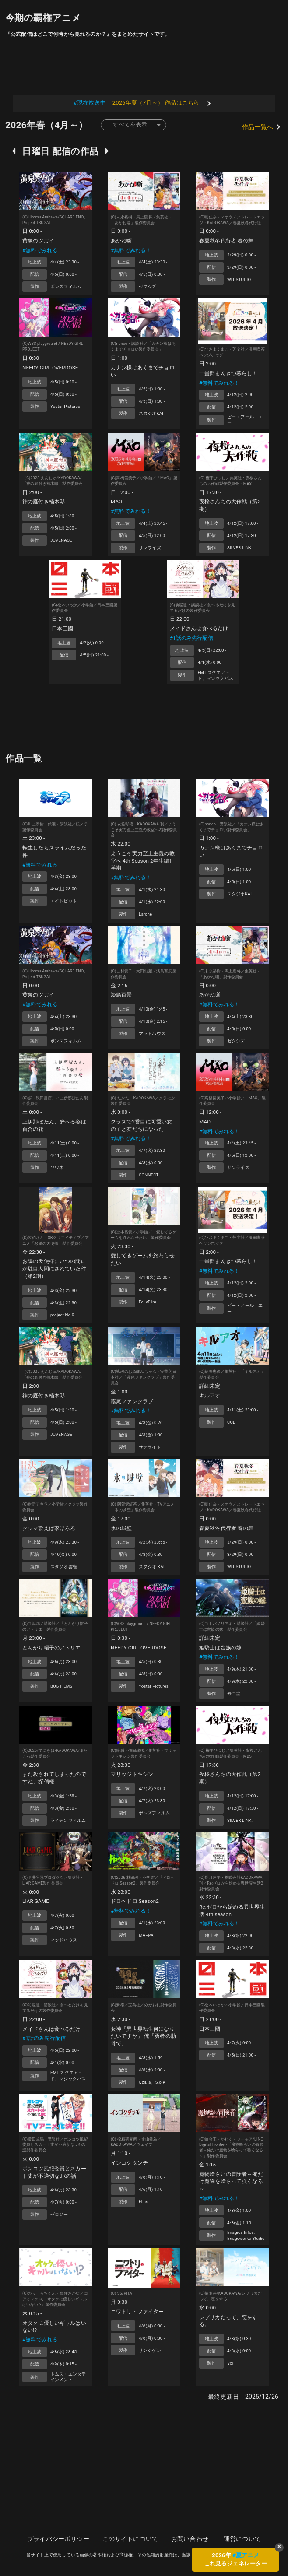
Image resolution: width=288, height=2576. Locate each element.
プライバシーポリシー (58, 2538)
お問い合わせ (189, 2538)
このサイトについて (130, 2538)
